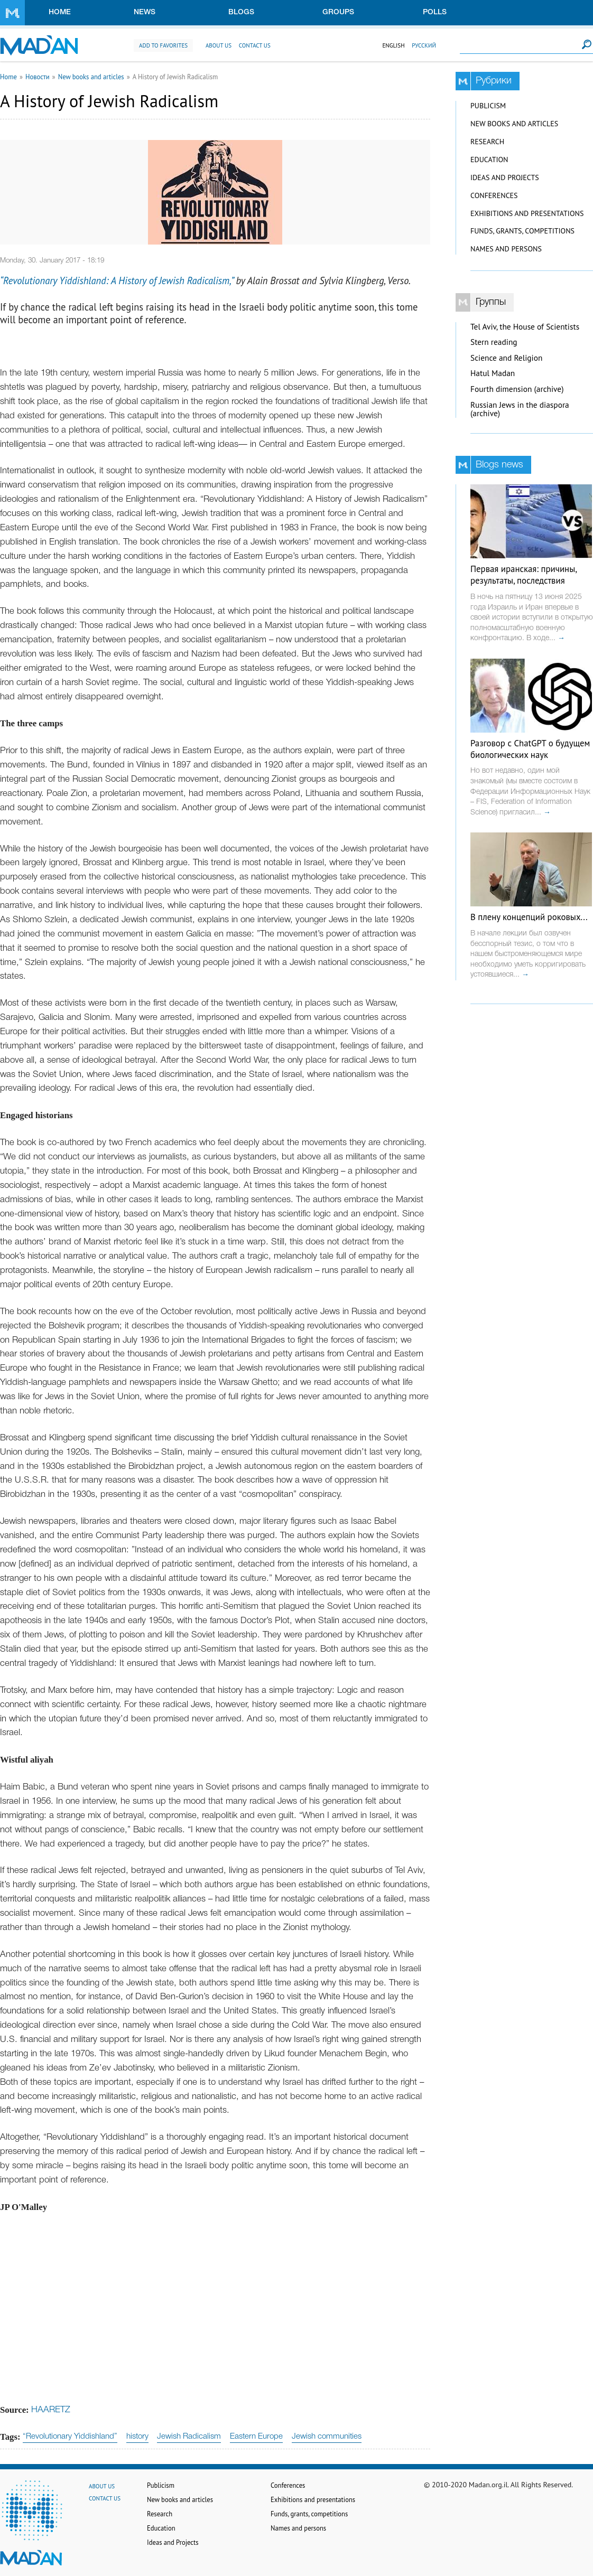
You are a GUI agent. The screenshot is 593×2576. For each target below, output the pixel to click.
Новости (37, 76)
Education (489, 159)
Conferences (494, 195)
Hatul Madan (492, 373)
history (137, 2436)
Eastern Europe (256, 2436)
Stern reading (493, 342)
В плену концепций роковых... (529, 917)
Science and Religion (506, 357)
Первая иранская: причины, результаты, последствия (523, 574)
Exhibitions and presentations (526, 213)
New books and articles (91, 76)
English (393, 45)
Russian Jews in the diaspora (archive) (519, 409)
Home (60, 12)
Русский (424, 45)
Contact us (255, 45)
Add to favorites (163, 45)
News (144, 12)
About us (218, 45)
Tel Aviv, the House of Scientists (524, 326)
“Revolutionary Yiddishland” (70, 2436)
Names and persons (506, 249)
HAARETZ (50, 2410)
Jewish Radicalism (189, 2436)
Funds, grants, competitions (522, 231)
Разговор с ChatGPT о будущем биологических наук (530, 749)
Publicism (488, 105)
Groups (338, 12)
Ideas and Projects (504, 177)
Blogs (241, 12)
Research (487, 141)
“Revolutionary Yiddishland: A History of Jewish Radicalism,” (117, 280)
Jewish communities (327, 2436)
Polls (435, 12)
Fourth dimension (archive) (517, 389)
